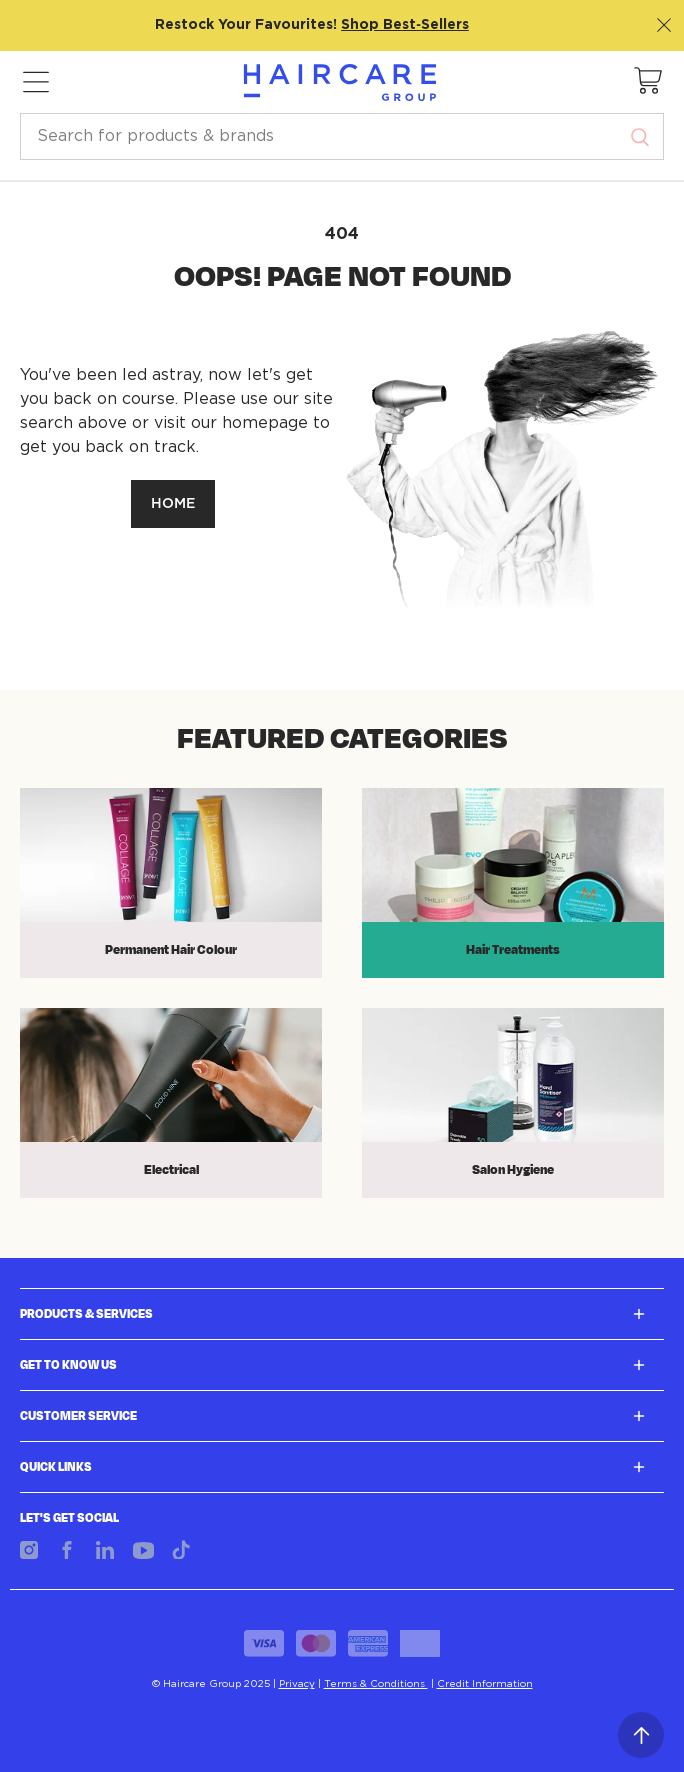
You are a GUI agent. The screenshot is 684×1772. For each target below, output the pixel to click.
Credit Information (485, 1684)
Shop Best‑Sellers (405, 25)
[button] (649, 82)
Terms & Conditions (376, 1684)
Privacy (297, 1684)
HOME (173, 504)
